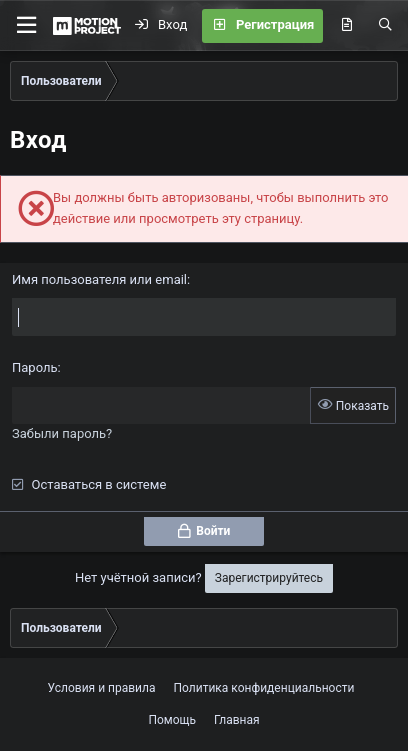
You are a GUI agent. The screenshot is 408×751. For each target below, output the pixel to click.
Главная (237, 720)
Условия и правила (102, 688)
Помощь (172, 720)
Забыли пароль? (62, 433)
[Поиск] (385, 26)
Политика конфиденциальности (264, 688)
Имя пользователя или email (99, 279)
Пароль (35, 367)
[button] (26, 25)
